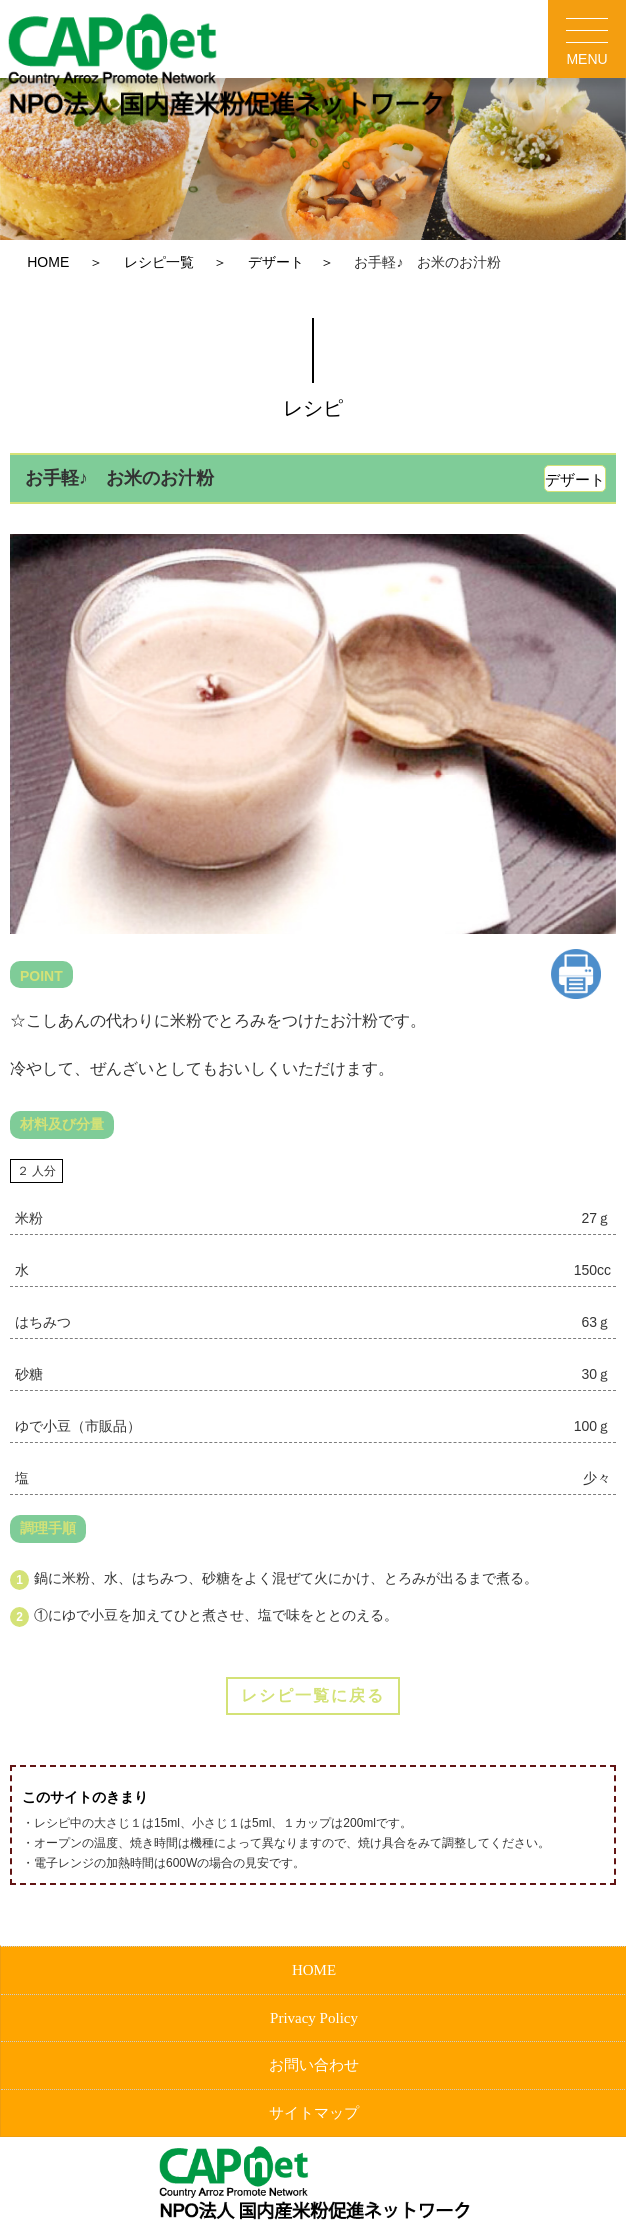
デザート (276, 262)
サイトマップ (314, 2113)
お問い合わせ (314, 2065)
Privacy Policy (314, 2018)
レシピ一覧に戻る (313, 1695)
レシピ (313, 408)
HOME (314, 1970)
